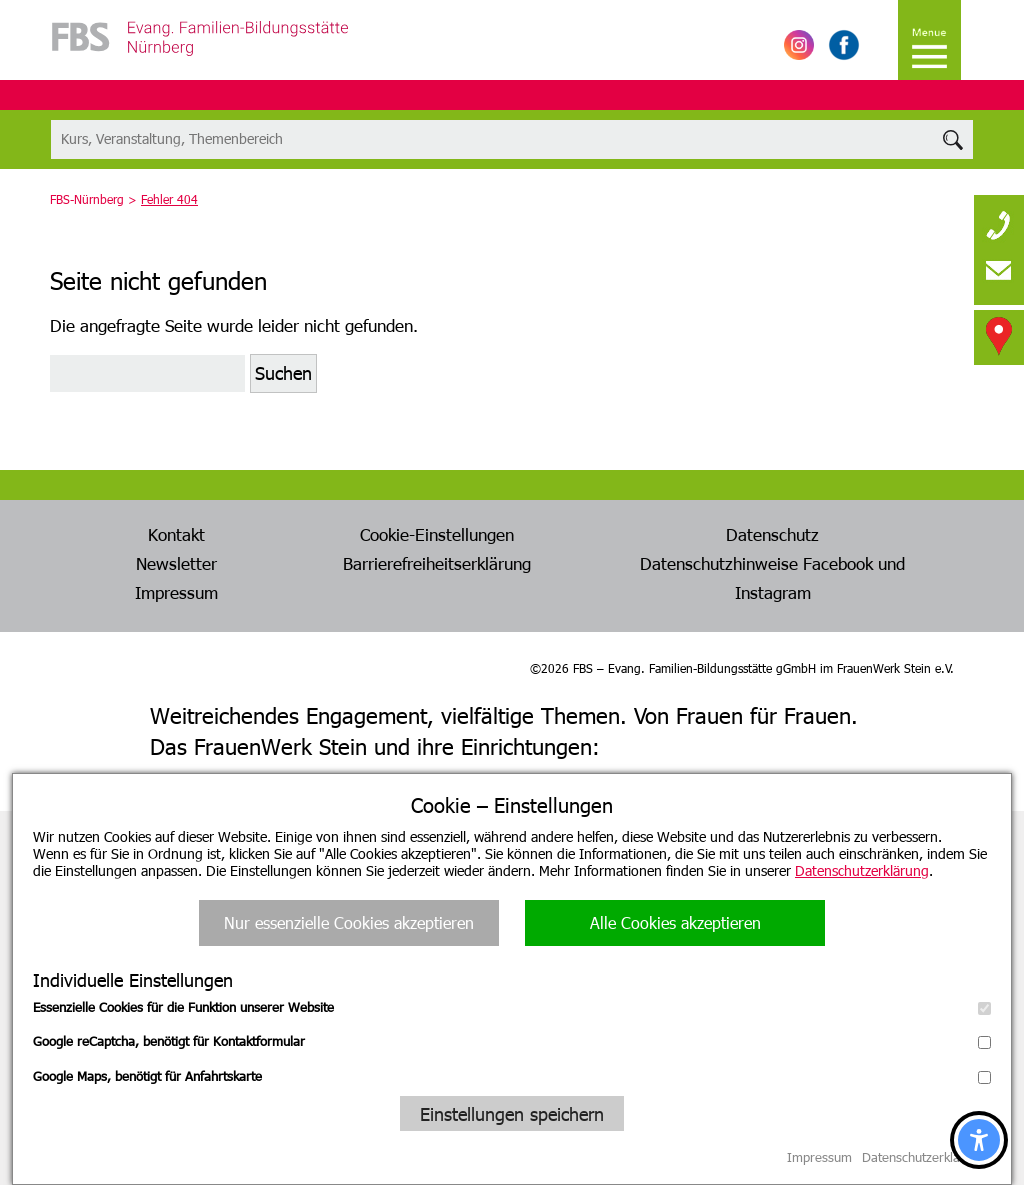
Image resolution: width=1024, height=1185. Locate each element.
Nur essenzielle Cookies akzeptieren (349, 922)
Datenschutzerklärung (862, 870)
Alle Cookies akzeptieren (675, 922)
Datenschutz (772, 534)
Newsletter (176, 563)
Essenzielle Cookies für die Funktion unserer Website (512, 1007)
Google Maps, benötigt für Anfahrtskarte (512, 1076)
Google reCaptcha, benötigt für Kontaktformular (512, 1041)
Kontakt (176, 534)
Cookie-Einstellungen (437, 534)
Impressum (176, 592)
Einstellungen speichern (512, 1113)
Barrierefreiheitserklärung (437, 563)
